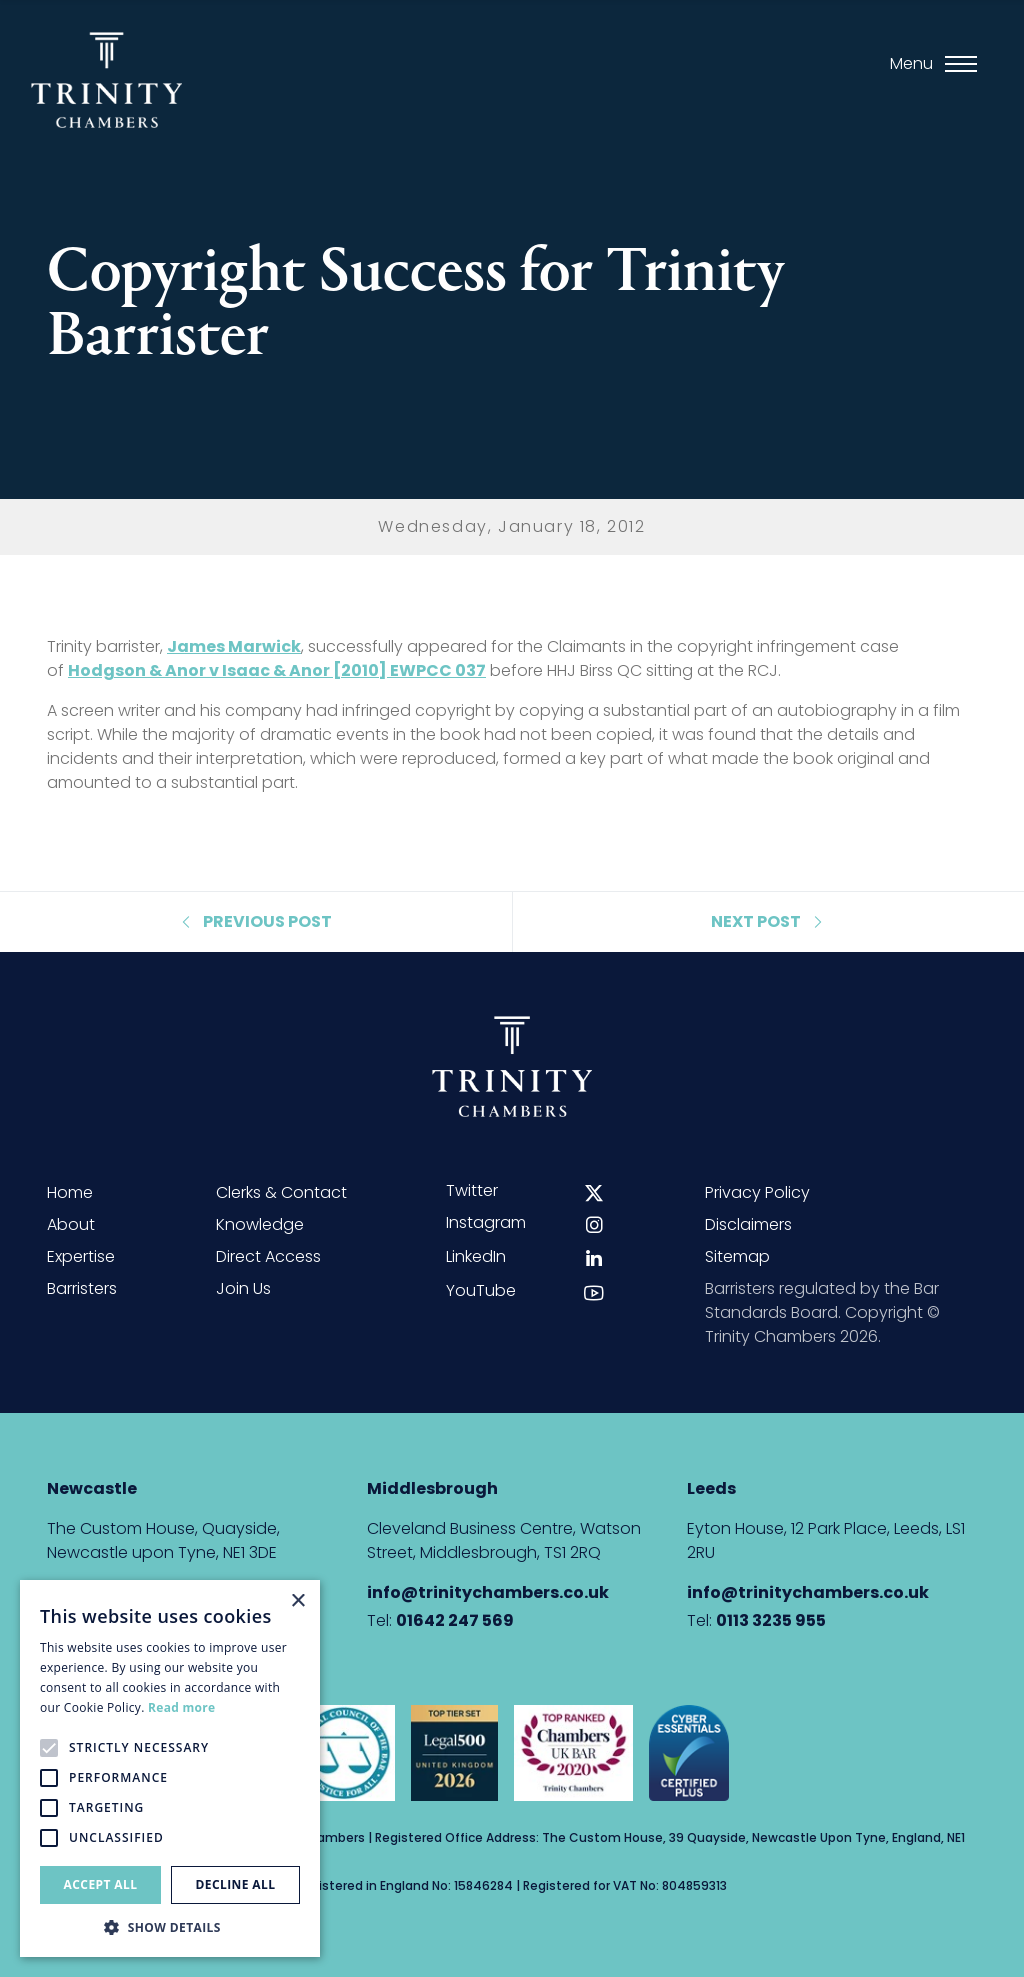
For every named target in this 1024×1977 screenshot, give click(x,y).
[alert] (170, 1768)
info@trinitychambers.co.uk (488, 1592)
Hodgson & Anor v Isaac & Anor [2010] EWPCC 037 (277, 670)
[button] (170, 1927)
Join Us (243, 1288)
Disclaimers (748, 1224)
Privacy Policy (757, 1192)
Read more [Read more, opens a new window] (181, 1707)
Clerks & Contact (281, 1192)
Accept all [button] (101, 1884)
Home (70, 1192)
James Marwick (234, 646)
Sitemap (737, 1256)
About (71, 1224)
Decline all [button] (236, 1884)
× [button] (297, 1601)
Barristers (82, 1288)
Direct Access (268, 1256)
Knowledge (260, 1224)
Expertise (81, 1256)
